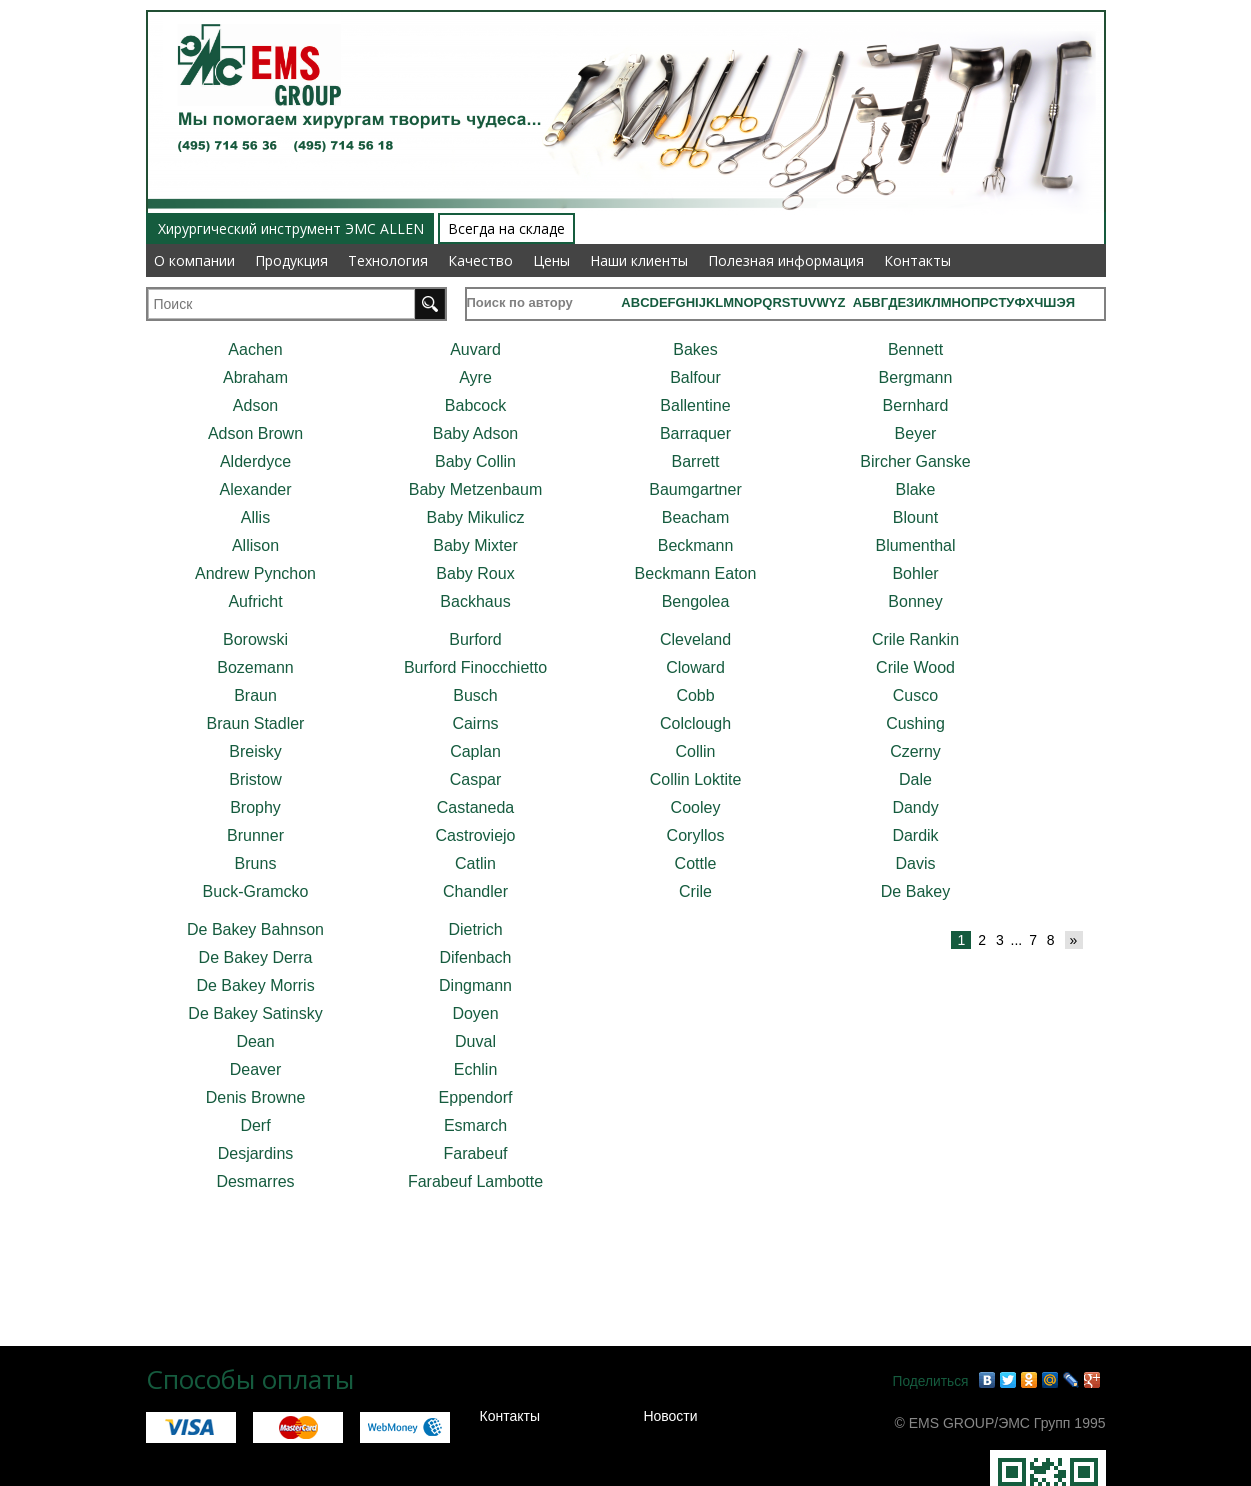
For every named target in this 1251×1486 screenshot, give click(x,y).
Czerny (915, 751)
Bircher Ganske (915, 461)
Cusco (915, 695)
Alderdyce (255, 461)
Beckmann (696, 545)
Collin (695, 751)
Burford (475, 639)
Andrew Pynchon (255, 573)
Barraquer (695, 433)
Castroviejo (475, 835)
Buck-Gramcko (256, 891)
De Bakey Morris (255, 985)
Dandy (915, 807)
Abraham (255, 377)
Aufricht (255, 601)
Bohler (915, 573)
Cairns (475, 723)
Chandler (475, 891)
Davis (915, 863)
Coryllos (696, 835)
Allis (255, 517)
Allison (255, 545)
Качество (480, 260)
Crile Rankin (915, 639)
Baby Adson (475, 433)
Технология (388, 260)
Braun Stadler (256, 723)
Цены (551, 260)
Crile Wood (915, 667)
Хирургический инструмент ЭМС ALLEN (291, 228)
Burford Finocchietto (475, 667)
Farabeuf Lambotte (475, 1181)
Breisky (255, 751)
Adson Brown (255, 433)
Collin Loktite (696, 779)
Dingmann (475, 985)
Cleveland (695, 639)
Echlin (476, 1069)
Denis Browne (256, 1097)
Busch (475, 695)
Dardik (915, 835)
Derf (255, 1125)
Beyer (916, 433)
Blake (915, 489)
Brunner (255, 835)
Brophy (255, 807)
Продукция (291, 260)
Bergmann (916, 377)
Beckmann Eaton (696, 573)
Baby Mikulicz (476, 517)
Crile (695, 891)
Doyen (475, 1013)
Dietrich (475, 929)
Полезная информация (786, 260)
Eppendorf (476, 1097)
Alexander (255, 489)
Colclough (695, 723)
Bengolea (696, 601)
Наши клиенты (639, 260)
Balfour (695, 377)
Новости (670, 1416)
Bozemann (255, 667)
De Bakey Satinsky (255, 1013)
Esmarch (475, 1125)
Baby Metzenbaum (475, 489)
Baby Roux (475, 573)
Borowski (255, 639)
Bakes (695, 349)
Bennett (915, 349)
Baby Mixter (475, 545)
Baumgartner (695, 489)
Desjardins (256, 1153)
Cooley (696, 807)
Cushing (915, 723)
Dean (255, 1041)
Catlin (475, 863)
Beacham (696, 517)
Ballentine (695, 405)
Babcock (475, 405)
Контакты (917, 260)
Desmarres (255, 1181)
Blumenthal (915, 545)
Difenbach (475, 957)
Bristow (255, 779)
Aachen (255, 349)
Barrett (695, 461)
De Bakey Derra (256, 957)
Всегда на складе (506, 228)
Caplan (475, 751)
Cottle (696, 863)
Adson (255, 405)
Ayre (475, 377)
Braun (255, 695)
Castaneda (475, 807)
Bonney (915, 601)
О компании (194, 260)
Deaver (256, 1069)
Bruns (256, 863)
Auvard (475, 349)
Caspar (476, 779)
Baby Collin (475, 461)
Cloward (695, 667)
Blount (915, 517)
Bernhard (916, 405)
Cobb (695, 695)
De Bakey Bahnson (255, 929)
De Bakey (915, 891)
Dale (915, 779)
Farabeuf (475, 1153)
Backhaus (475, 601)
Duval (475, 1041)
